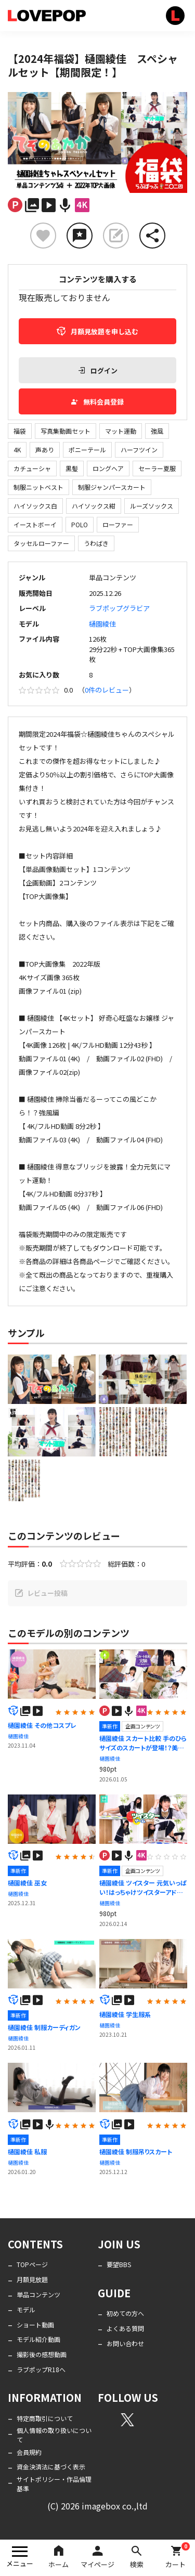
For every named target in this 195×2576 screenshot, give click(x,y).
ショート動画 (35, 2324)
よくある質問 (125, 2328)
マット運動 (120, 430)
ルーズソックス (151, 505)
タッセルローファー (41, 543)
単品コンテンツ (38, 2294)
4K (17, 449)
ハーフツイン (139, 449)
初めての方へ (125, 2313)
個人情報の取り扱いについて (54, 2435)
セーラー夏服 (157, 468)
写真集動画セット (65, 430)
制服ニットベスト (38, 487)
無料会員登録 (97, 402)
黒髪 (72, 468)
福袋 (20, 430)
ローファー (117, 524)
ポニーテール (87, 449)
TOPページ (32, 2264)
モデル (26, 2309)
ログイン (98, 370)
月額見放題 (32, 2279)
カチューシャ (32, 468)
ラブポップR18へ (41, 2369)
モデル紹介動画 (38, 2339)
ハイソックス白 (35, 505)
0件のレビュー (107, 690)
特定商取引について (45, 2418)
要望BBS (119, 2264)
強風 (157, 430)
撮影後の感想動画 (42, 2354)
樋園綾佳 (102, 624)
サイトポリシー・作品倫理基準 (54, 2484)
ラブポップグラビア (119, 608)
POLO (79, 524)
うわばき (96, 543)
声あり (44, 449)
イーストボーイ (35, 524)
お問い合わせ (125, 2343)
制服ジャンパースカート (112, 487)
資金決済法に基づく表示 (51, 2466)
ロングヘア (108, 468)
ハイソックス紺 (93, 505)
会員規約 (29, 2452)
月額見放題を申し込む (97, 331)
